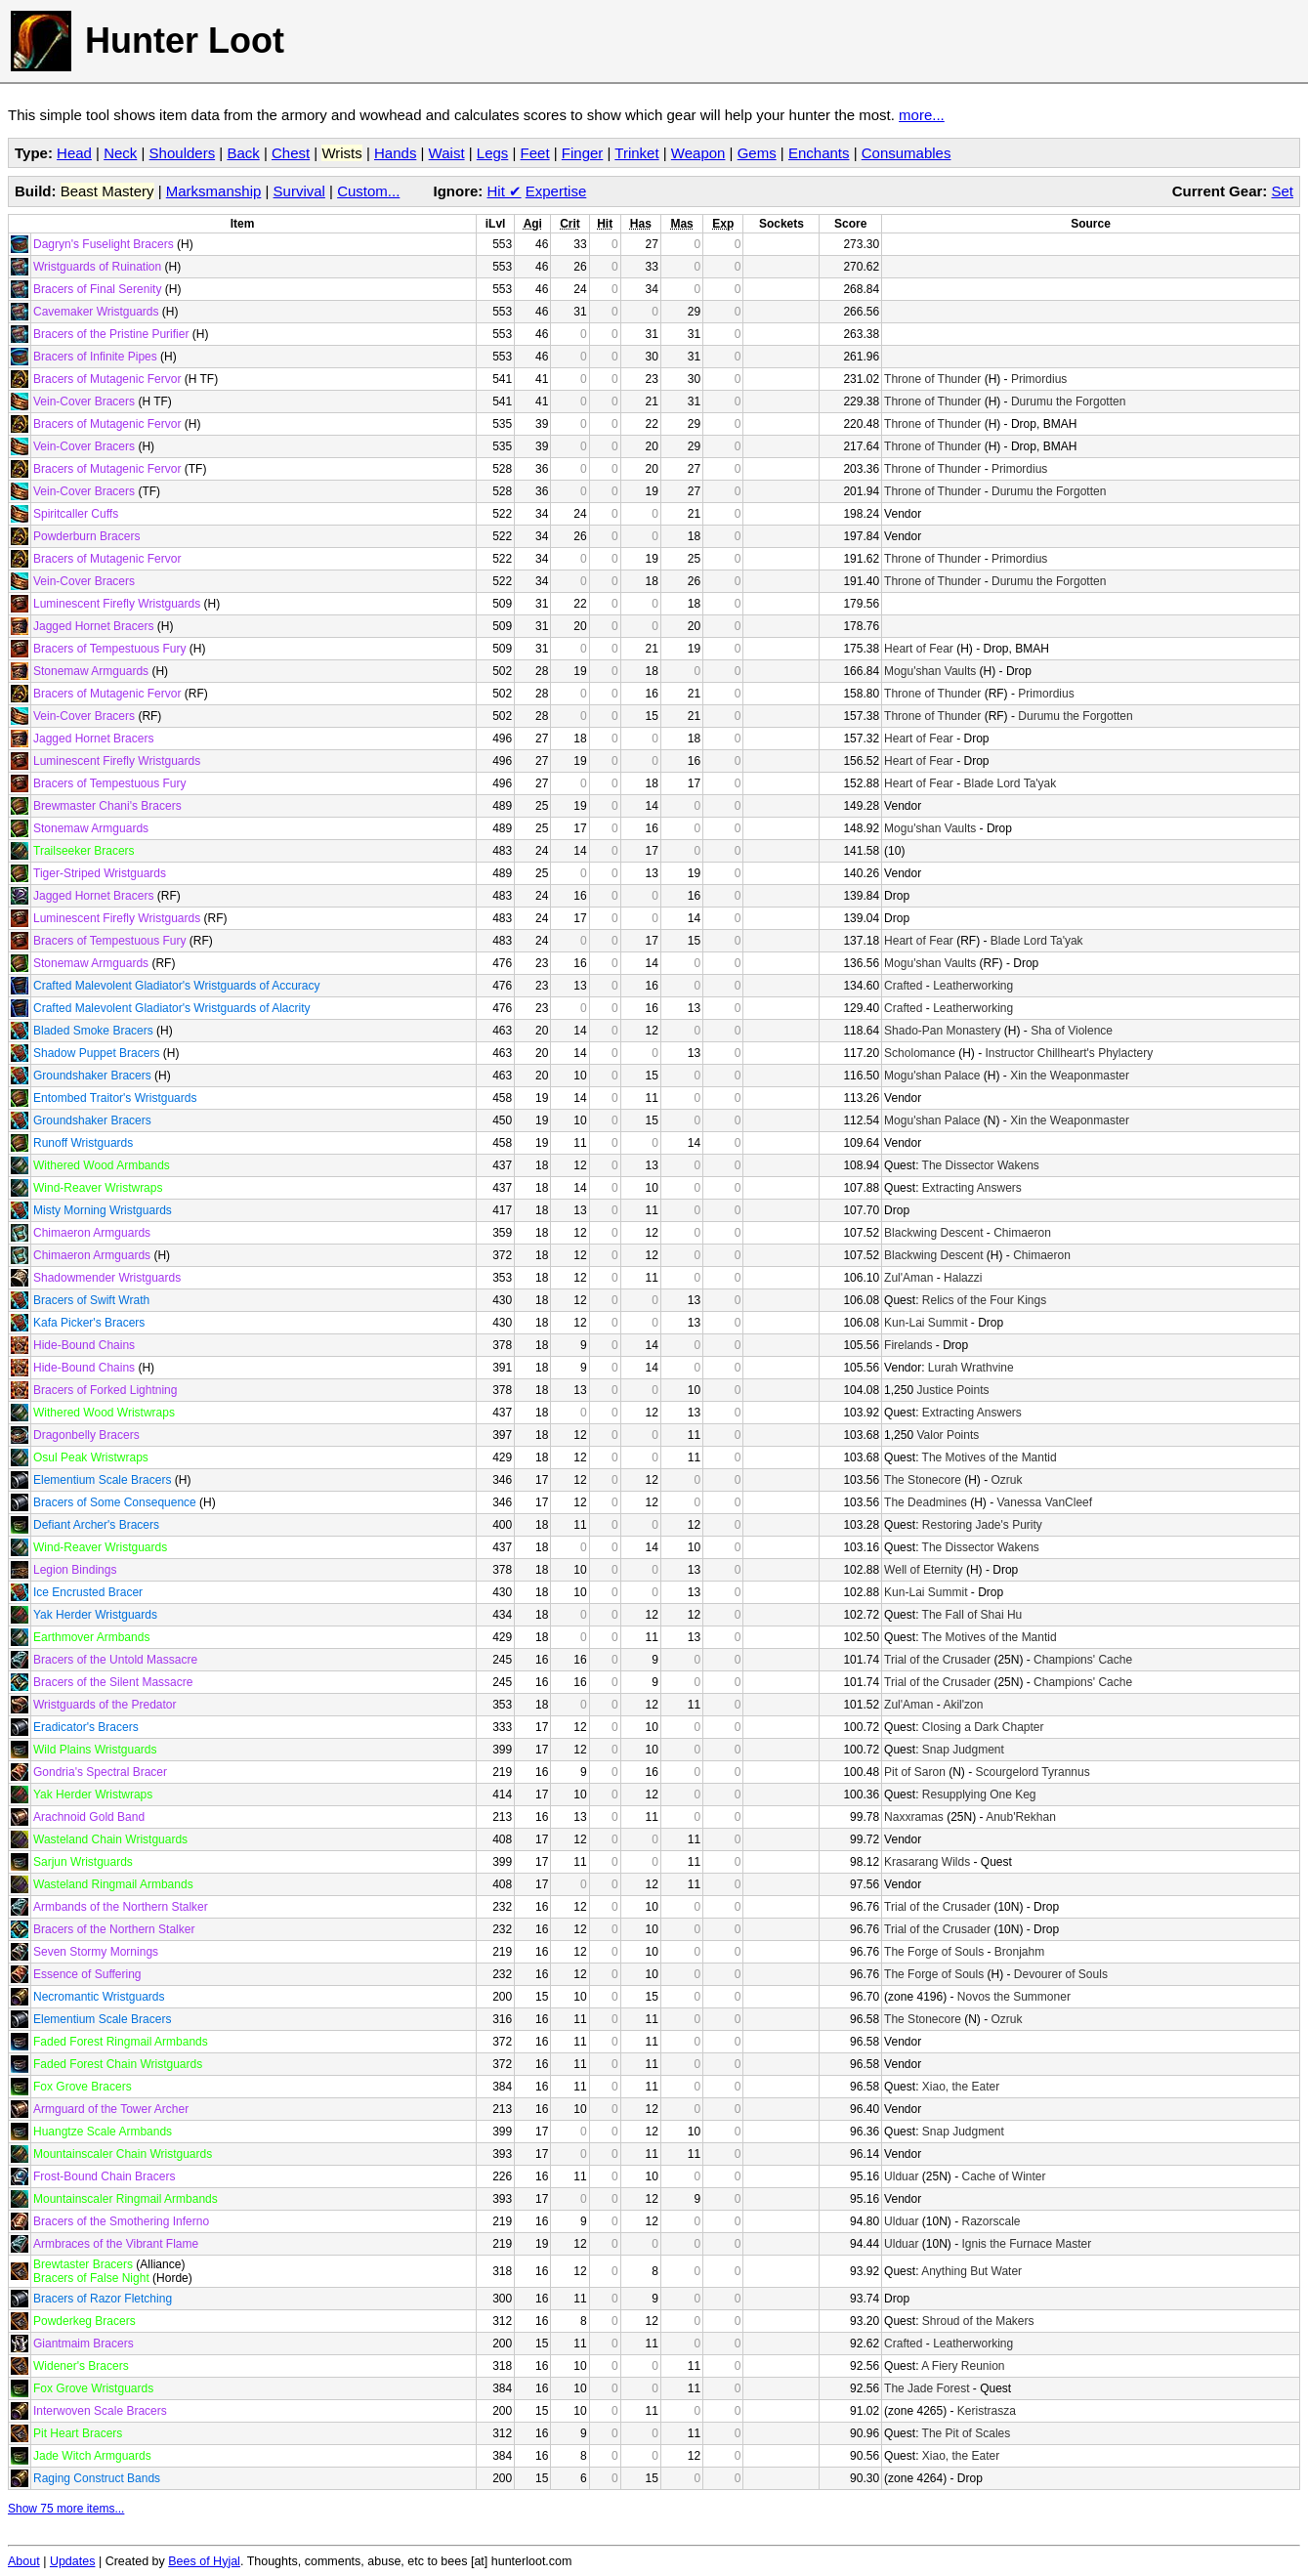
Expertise (556, 191)
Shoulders (182, 153)
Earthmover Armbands (91, 1637)
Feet (535, 153)
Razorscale (990, 2221)
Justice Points (952, 1390)
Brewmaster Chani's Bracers (107, 806)
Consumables (906, 153)
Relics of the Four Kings (984, 1300)
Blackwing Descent (933, 1233)
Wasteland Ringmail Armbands (113, 1884)
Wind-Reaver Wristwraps (97, 1188)
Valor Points (947, 1435)
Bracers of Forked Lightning (105, 1390)
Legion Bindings (74, 1570)
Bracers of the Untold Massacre (115, 1660)
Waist (447, 153)
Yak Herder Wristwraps (92, 1794)
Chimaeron (1022, 1233)
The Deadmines (925, 1502)
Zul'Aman (908, 1278)
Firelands (908, 1345)
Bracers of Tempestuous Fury (110, 648)
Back (243, 153)
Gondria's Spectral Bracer (100, 1772)
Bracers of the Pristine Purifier (111, 334)
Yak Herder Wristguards (95, 1615)
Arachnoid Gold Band (89, 1817)
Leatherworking (973, 985)
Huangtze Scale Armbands (102, 2131)
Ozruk (1006, 1480)
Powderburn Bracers (86, 536)
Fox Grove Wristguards (93, 2388)
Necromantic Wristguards (98, 1997)
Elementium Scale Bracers (102, 1480)
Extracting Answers (972, 1188)
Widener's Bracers (81, 2366)
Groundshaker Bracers (92, 1075)
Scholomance (919, 1053)
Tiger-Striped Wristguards (99, 873)
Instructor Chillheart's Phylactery (1069, 1053)
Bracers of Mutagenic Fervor (107, 379)
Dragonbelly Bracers (86, 1435)
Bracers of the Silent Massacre (112, 1682)
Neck (120, 153)
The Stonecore (922, 1480)
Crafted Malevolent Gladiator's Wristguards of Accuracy (176, 985)
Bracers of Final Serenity (97, 289)
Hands (395, 153)
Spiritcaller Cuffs (75, 514)
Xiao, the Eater (960, 2086)
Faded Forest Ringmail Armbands (120, 2041)
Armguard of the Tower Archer (111, 2109)
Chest (291, 153)
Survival (299, 191)
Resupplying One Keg (979, 1794)
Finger (583, 153)
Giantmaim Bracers (83, 2343)
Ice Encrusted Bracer (88, 1592)
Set (1282, 191)
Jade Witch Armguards (92, 2456)
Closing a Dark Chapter (983, 1727)
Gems (757, 153)
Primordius (1039, 379)
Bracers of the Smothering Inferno (121, 2221)
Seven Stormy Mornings (95, 1952)
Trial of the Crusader (937, 1660)
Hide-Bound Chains (84, 1345)
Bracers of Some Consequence (114, 1502)
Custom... (368, 191)
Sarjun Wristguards (83, 1862)
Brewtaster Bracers (83, 2264)
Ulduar (901, 2176)
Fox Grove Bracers (82, 2086)
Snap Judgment (963, 1749)
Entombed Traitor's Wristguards (114, 1098)
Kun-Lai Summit (925, 1323)
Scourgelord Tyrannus (1032, 1772)
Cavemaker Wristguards (95, 311)
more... (922, 114)
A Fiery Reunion (962, 2366)
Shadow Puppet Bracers (96, 1053)
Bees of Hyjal (204, 2561)
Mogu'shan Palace (932, 1075)
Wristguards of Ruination (97, 267)
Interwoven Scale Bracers (100, 2411)
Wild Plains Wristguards (94, 1749)
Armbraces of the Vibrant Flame (115, 2244)
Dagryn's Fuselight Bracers (103, 244)
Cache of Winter (1003, 2176)
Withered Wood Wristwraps (104, 1412)
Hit (504, 191)
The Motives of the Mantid (989, 1457)
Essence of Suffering (87, 1974)
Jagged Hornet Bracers (93, 626)
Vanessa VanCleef (1044, 1502)
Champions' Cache (1083, 1660)
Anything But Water (971, 2271)
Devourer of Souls (1061, 1974)
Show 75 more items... (66, 2508)
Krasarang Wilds (927, 1862)
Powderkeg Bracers (84, 2321)
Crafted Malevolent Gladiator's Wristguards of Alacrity (172, 1008)
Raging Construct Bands (96, 2478)
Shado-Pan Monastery (942, 1030)
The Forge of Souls (934, 1952)
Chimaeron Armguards (91, 1233)
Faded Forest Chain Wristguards (117, 2064)
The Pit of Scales (966, 2433)
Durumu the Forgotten (1068, 401)
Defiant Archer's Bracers (96, 1525)
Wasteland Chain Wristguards (110, 1839)
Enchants (819, 153)
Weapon (698, 153)
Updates (73, 2561)
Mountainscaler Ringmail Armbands (125, 2199)
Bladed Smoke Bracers (93, 1030)
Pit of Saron (915, 1772)
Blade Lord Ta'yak (1009, 783)
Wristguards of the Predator (105, 1704)
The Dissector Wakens (980, 1165)
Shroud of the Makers (978, 2321)
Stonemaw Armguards (90, 671)
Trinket (636, 153)
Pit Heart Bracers (77, 2433)
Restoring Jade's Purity (982, 1525)
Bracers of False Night (91, 2278)
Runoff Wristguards (83, 1143)
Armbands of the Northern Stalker (120, 1907)
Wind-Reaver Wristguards (100, 1547)
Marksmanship (214, 191)
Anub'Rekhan (1021, 1817)
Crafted (903, 985)
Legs (493, 153)
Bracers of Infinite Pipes (95, 356)
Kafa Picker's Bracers (89, 1323)
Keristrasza (986, 2411)
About (24, 2561)
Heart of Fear (918, 648)
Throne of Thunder (932, 379)
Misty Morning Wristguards (102, 1210)
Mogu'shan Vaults (930, 671)
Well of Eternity (923, 1570)
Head (74, 153)
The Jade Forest (926, 2388)
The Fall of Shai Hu (972, 1615)
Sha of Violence (1072, 1030)
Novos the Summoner (1014, 1997)
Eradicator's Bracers (86, 1727)
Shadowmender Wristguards (107, 1278)
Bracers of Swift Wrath (91, 1300)
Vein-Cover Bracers (84, 401)
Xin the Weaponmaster (1069, 1075)
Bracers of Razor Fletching (102, 2298)
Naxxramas (914, 1817)
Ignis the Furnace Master (1026, 2244)
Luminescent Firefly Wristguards (116, 604)
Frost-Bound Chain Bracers (104, 2176)
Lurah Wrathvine (971, 1367)
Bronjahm (1019, 1952)
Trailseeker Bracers (84, 851)
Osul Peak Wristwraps (90, 1457)
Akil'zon (963, 1704)
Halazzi (963, 1278)
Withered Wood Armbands (101, 1165)
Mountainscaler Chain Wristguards (122, 2154)
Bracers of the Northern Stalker (113, 1929)
